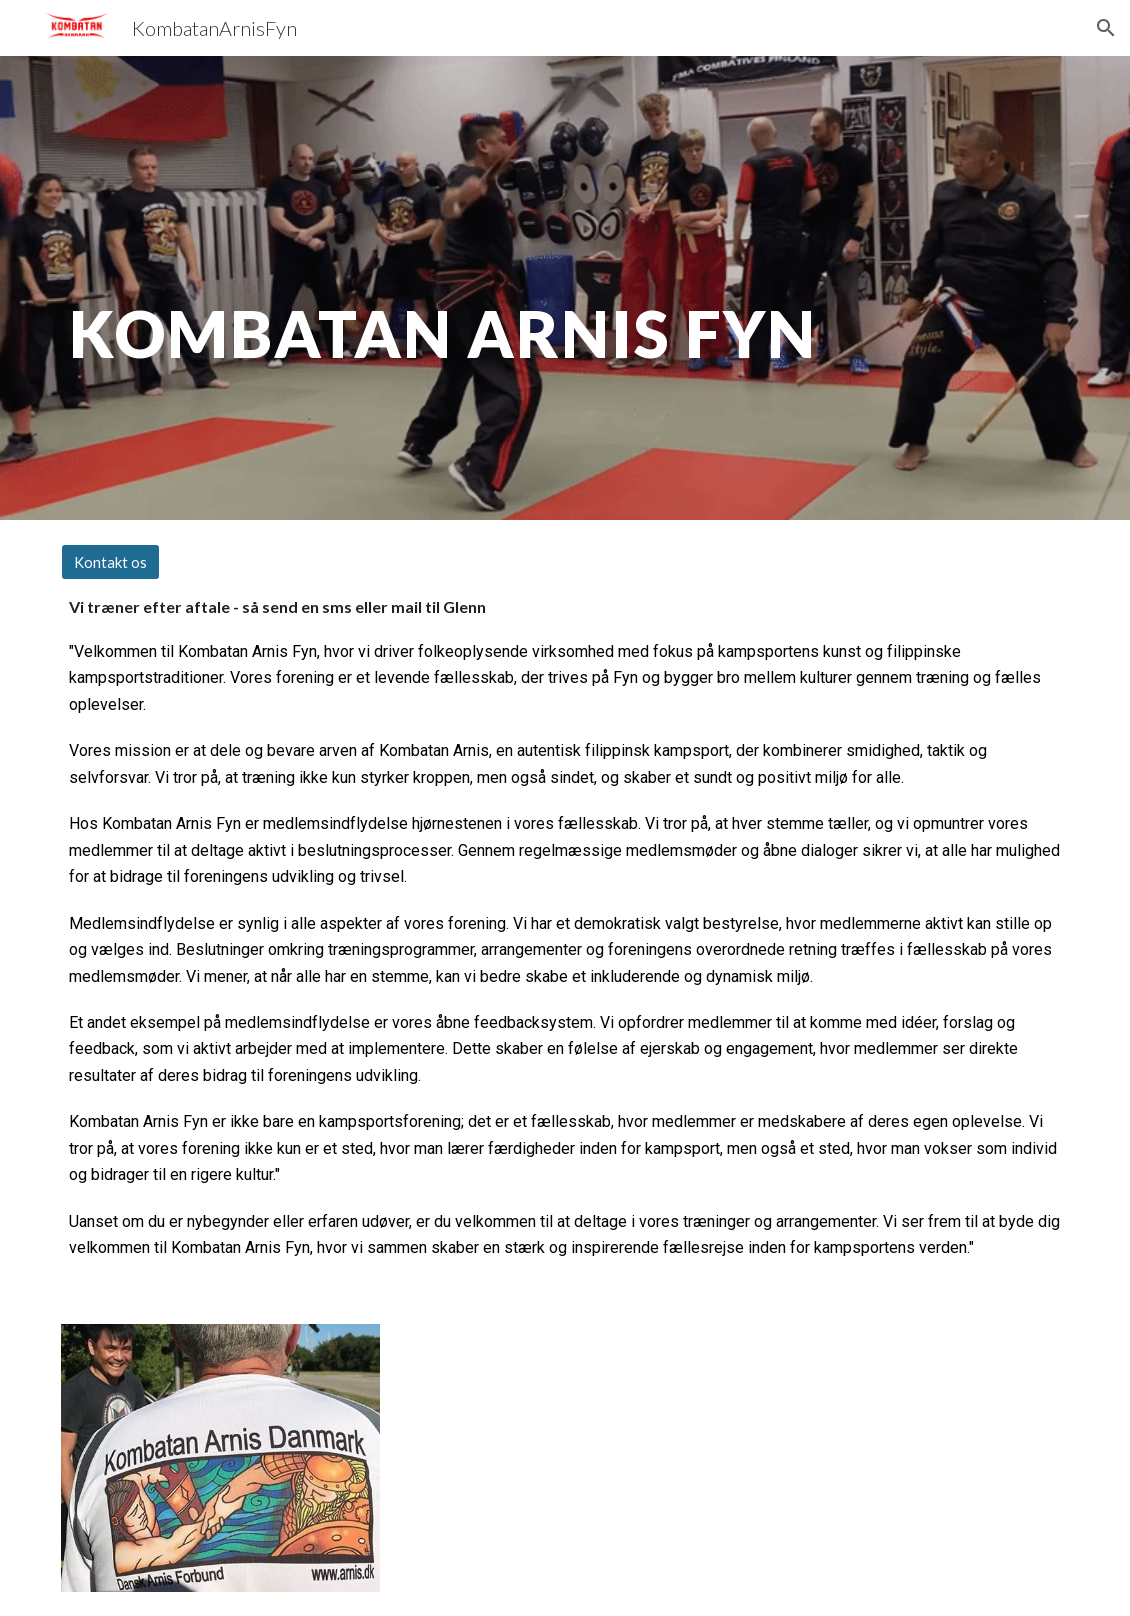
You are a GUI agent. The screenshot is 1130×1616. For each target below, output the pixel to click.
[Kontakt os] (110, 562)
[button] (1106, 28)
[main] (479, 287)
